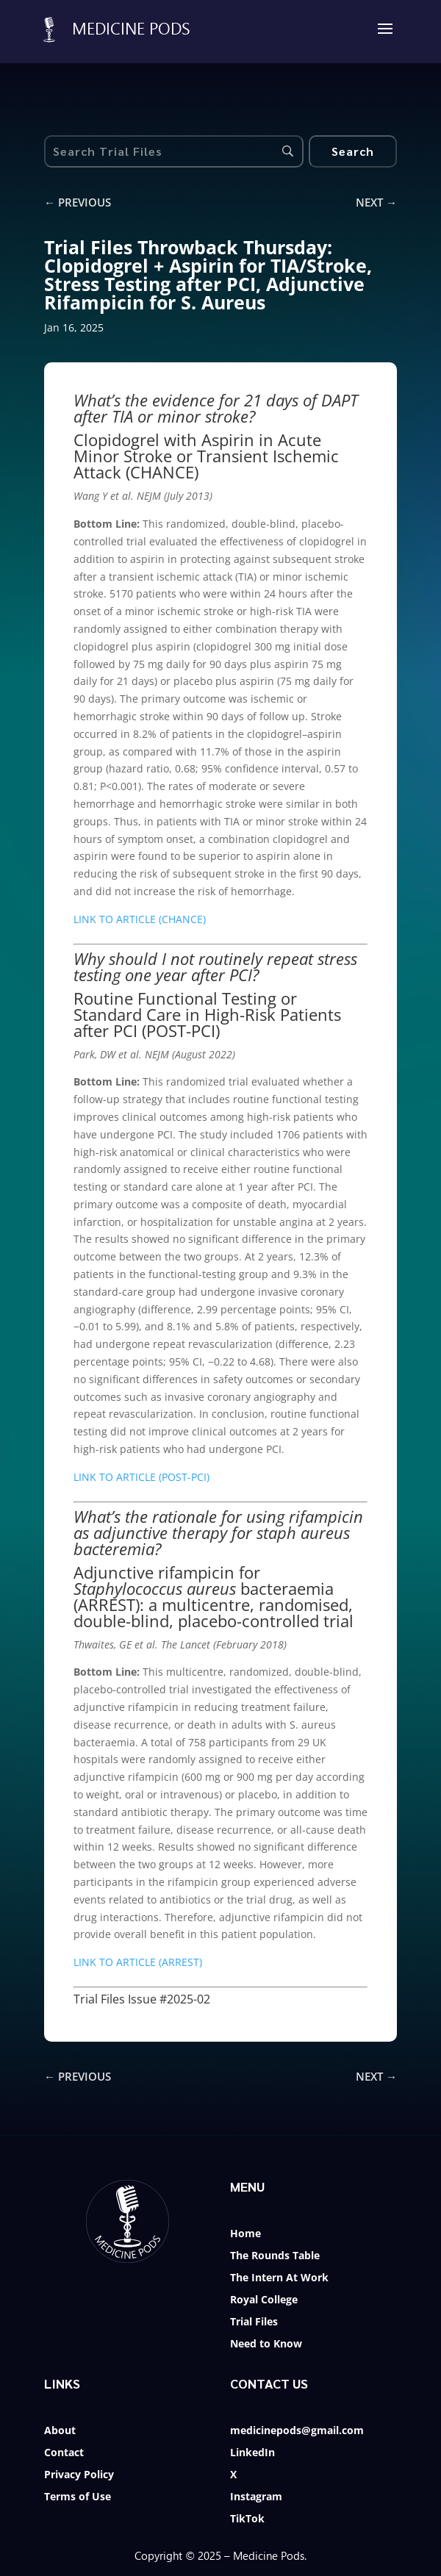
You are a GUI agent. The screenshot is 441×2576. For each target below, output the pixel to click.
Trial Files (254, 2322)
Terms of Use (77, 2497)
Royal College (264, 2300)
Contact (64, 2453)
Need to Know (266, 2344)
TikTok (247, 2519)
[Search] (353, 151)
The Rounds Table (275, 2256)
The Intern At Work (279, 2278)
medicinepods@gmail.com (297, 2431)
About (60, 2431)
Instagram (256, 2497)
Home (245, 2234)
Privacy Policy (79, 2475)
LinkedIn (252, 2453)
